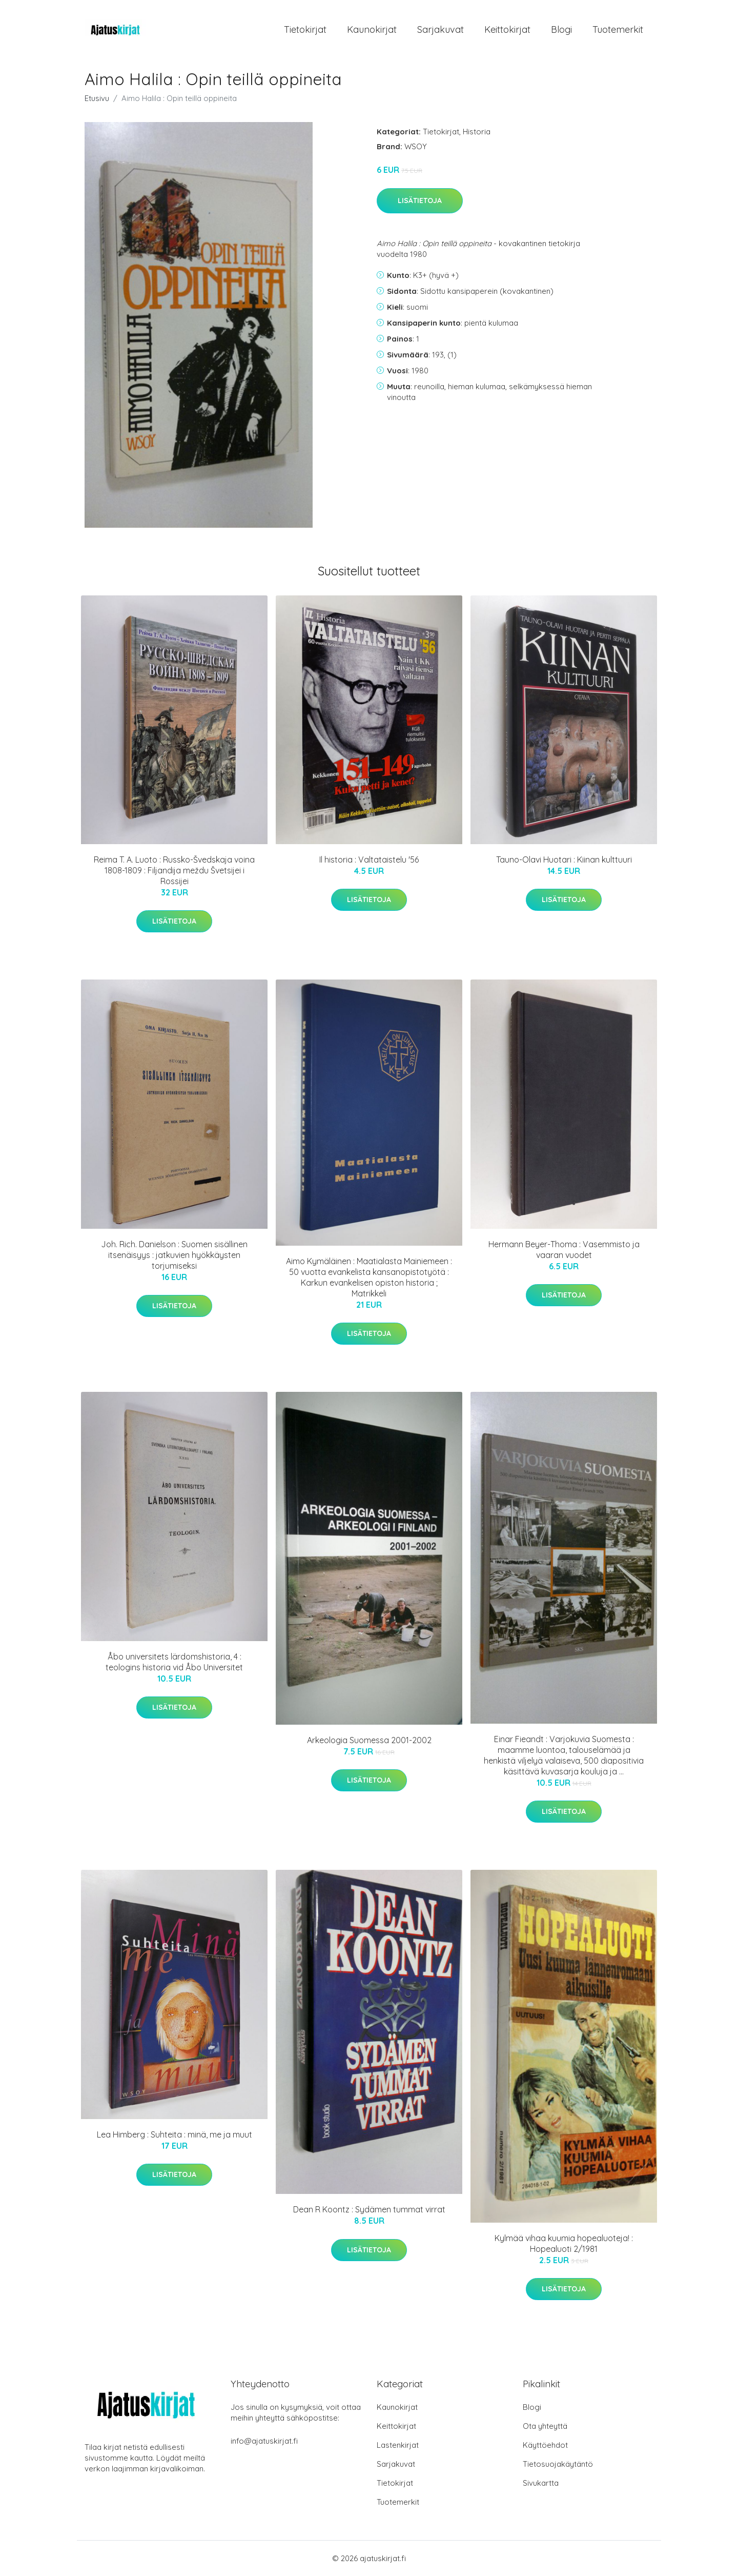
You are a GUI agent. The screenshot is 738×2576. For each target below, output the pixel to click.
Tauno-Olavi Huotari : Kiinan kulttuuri (564, 859)
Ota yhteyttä (545, 2426)
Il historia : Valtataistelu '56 (369, 859)
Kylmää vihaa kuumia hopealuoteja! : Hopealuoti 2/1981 (564, 2243)
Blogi (561, 29)
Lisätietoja (420, 200)
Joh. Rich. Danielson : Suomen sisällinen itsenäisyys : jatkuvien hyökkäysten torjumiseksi (174, 1255)
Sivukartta (541, 2483)
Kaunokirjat (372, 29)
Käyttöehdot (545, 2445)
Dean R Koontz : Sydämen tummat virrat (369, 2209)
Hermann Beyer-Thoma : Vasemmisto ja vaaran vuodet (564, 1249)
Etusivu (97, 98)
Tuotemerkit (617, 29)
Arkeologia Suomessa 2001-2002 (369, 1740)
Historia (476, 131)
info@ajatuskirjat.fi (264, 2441)
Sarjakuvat (440, 29)
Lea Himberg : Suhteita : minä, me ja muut (174, 2134)
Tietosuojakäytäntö (558, 2464)
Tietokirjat (305, 29)
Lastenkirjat (398, 2445)
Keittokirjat (507, 29)
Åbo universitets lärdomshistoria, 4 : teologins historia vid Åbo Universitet (174, 1661)
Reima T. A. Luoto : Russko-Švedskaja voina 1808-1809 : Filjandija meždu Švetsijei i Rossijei (174, 870)
